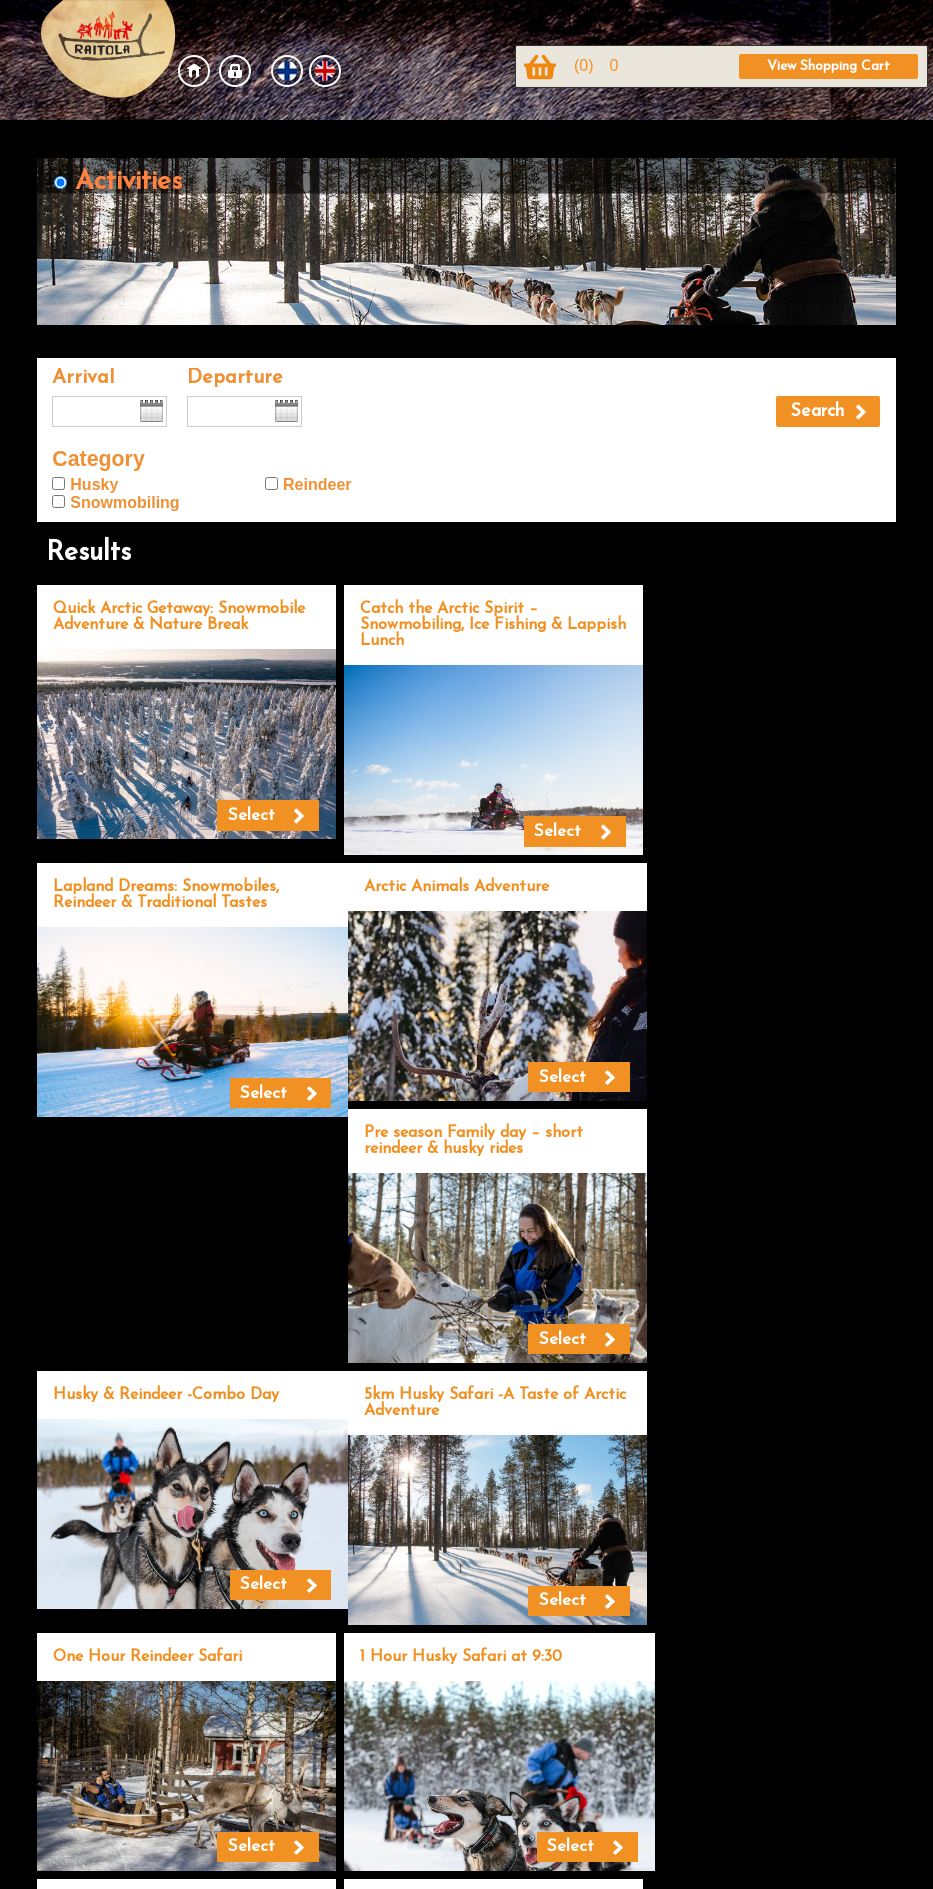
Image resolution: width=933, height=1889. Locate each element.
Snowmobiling (124, 502)
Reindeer (317, 484)
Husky (94, 484)
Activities (128, 182)
